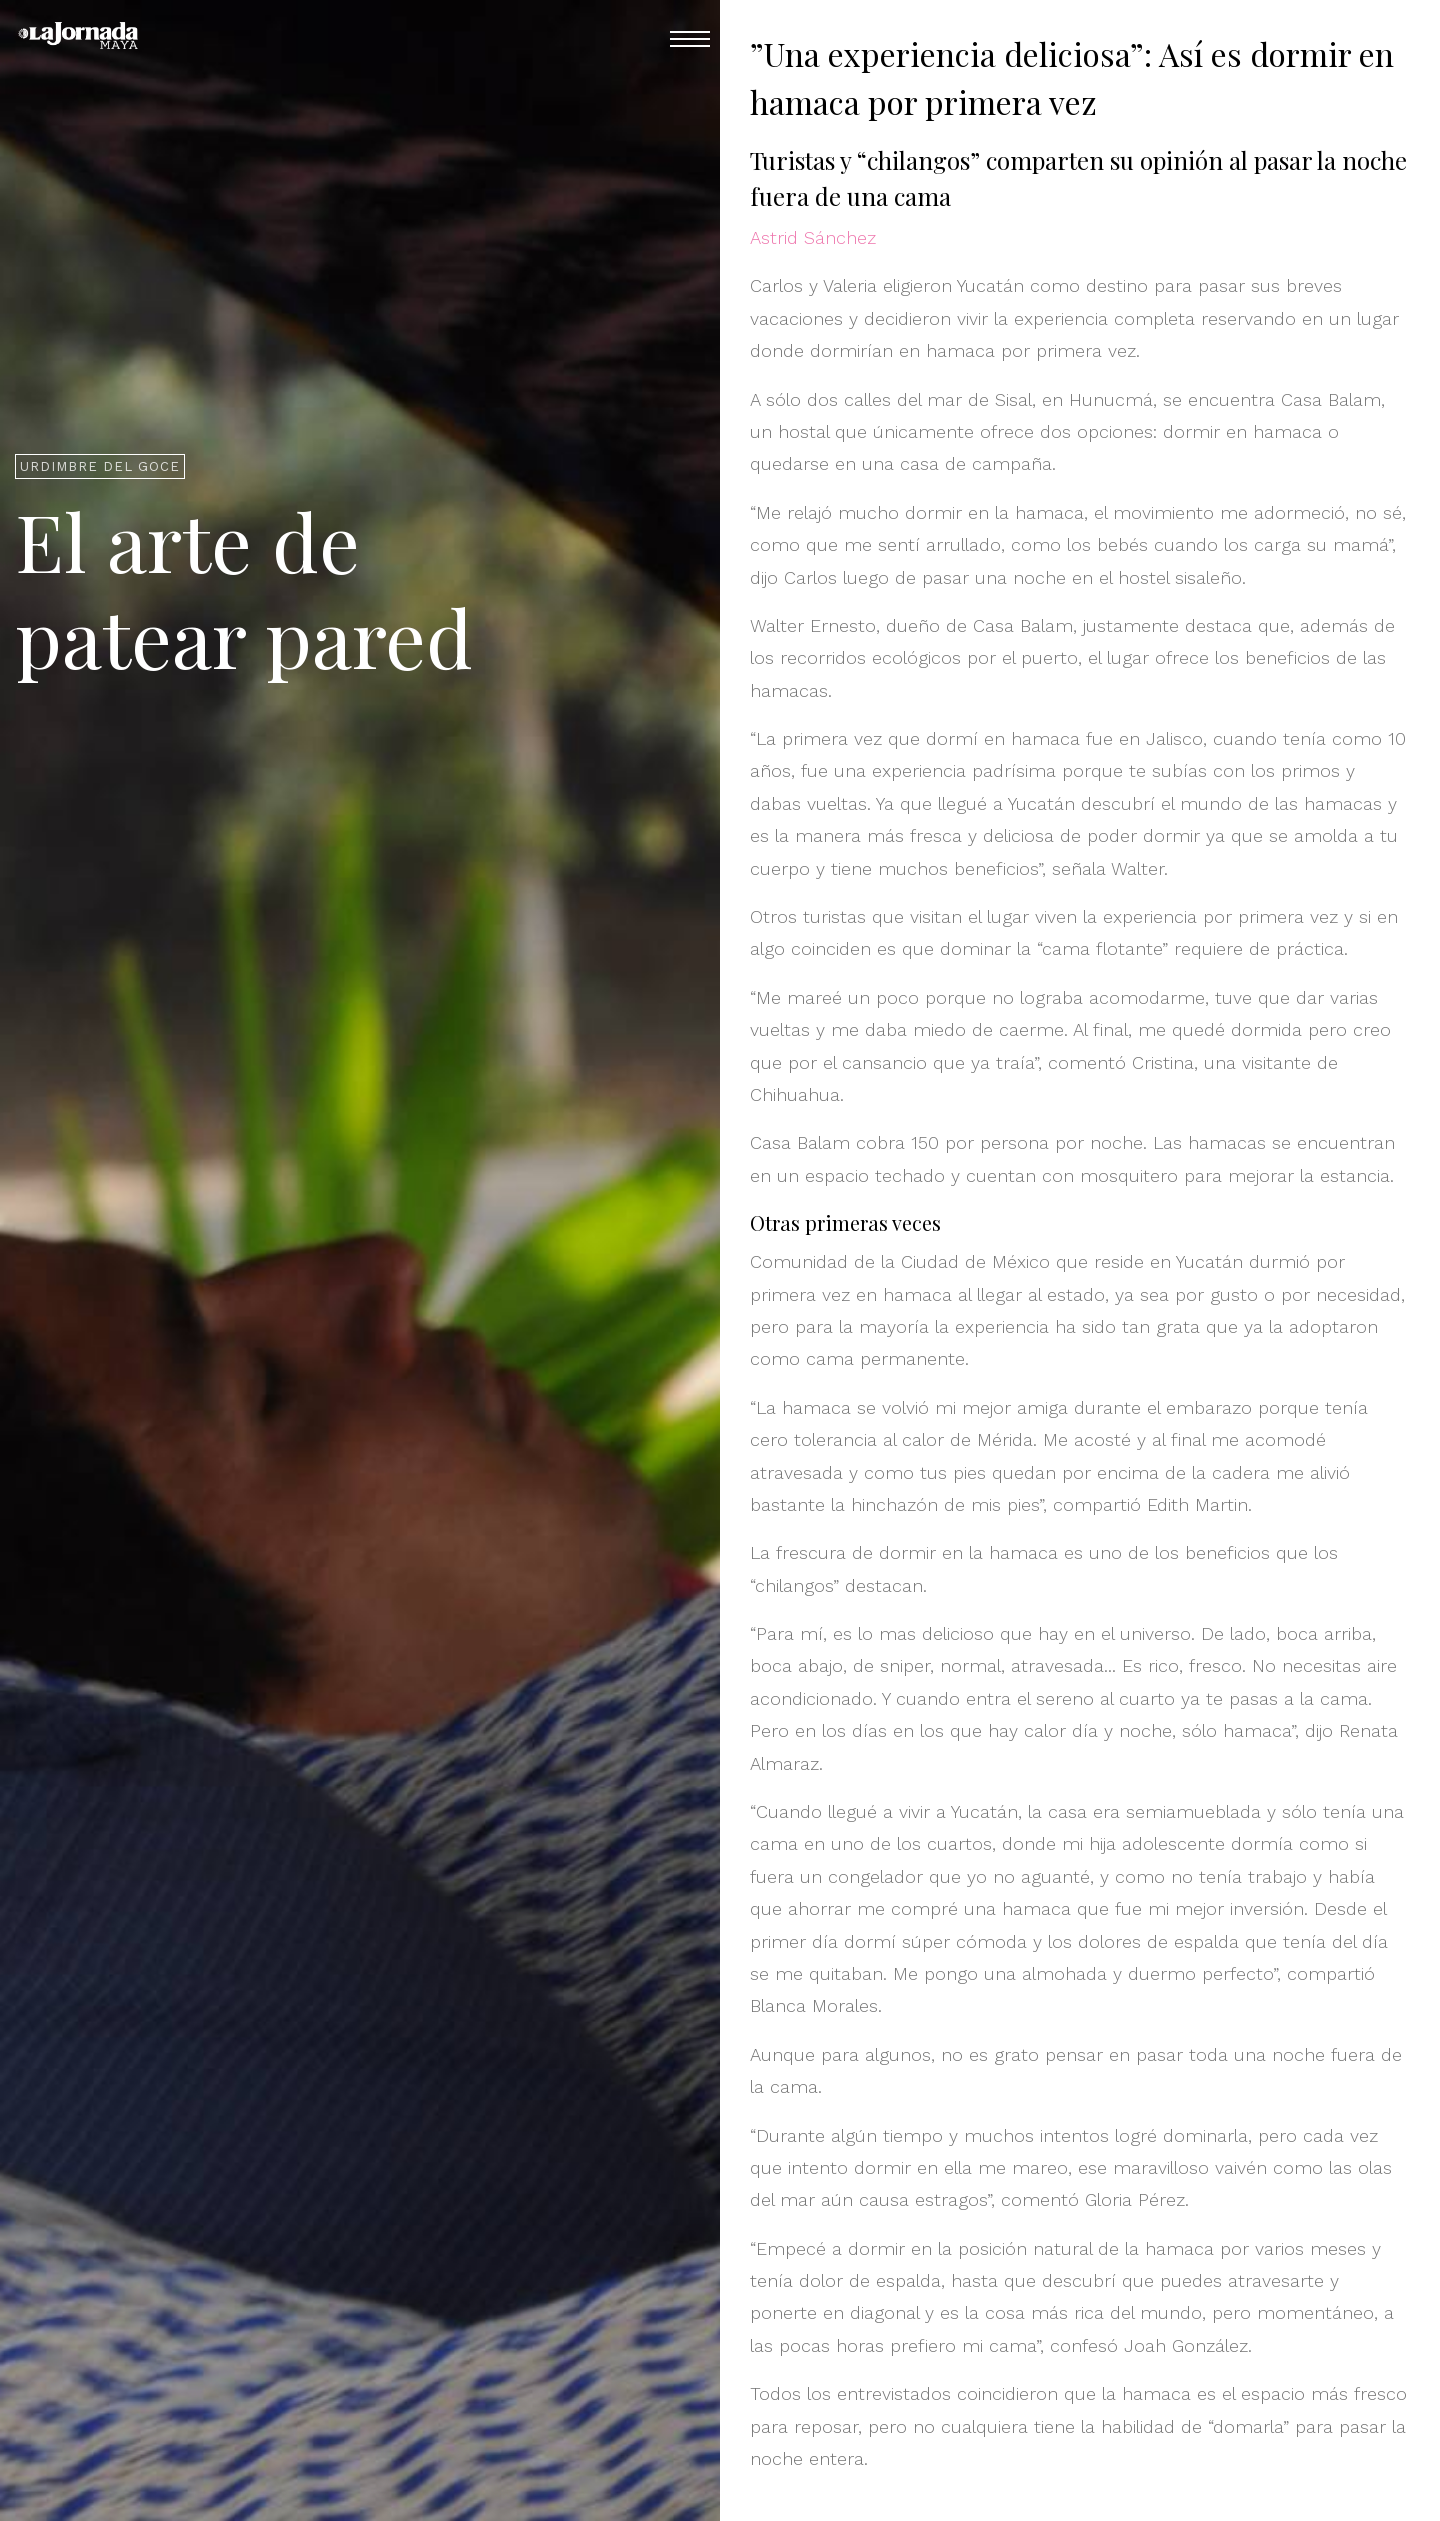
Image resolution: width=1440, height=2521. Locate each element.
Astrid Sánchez (813, 237)
